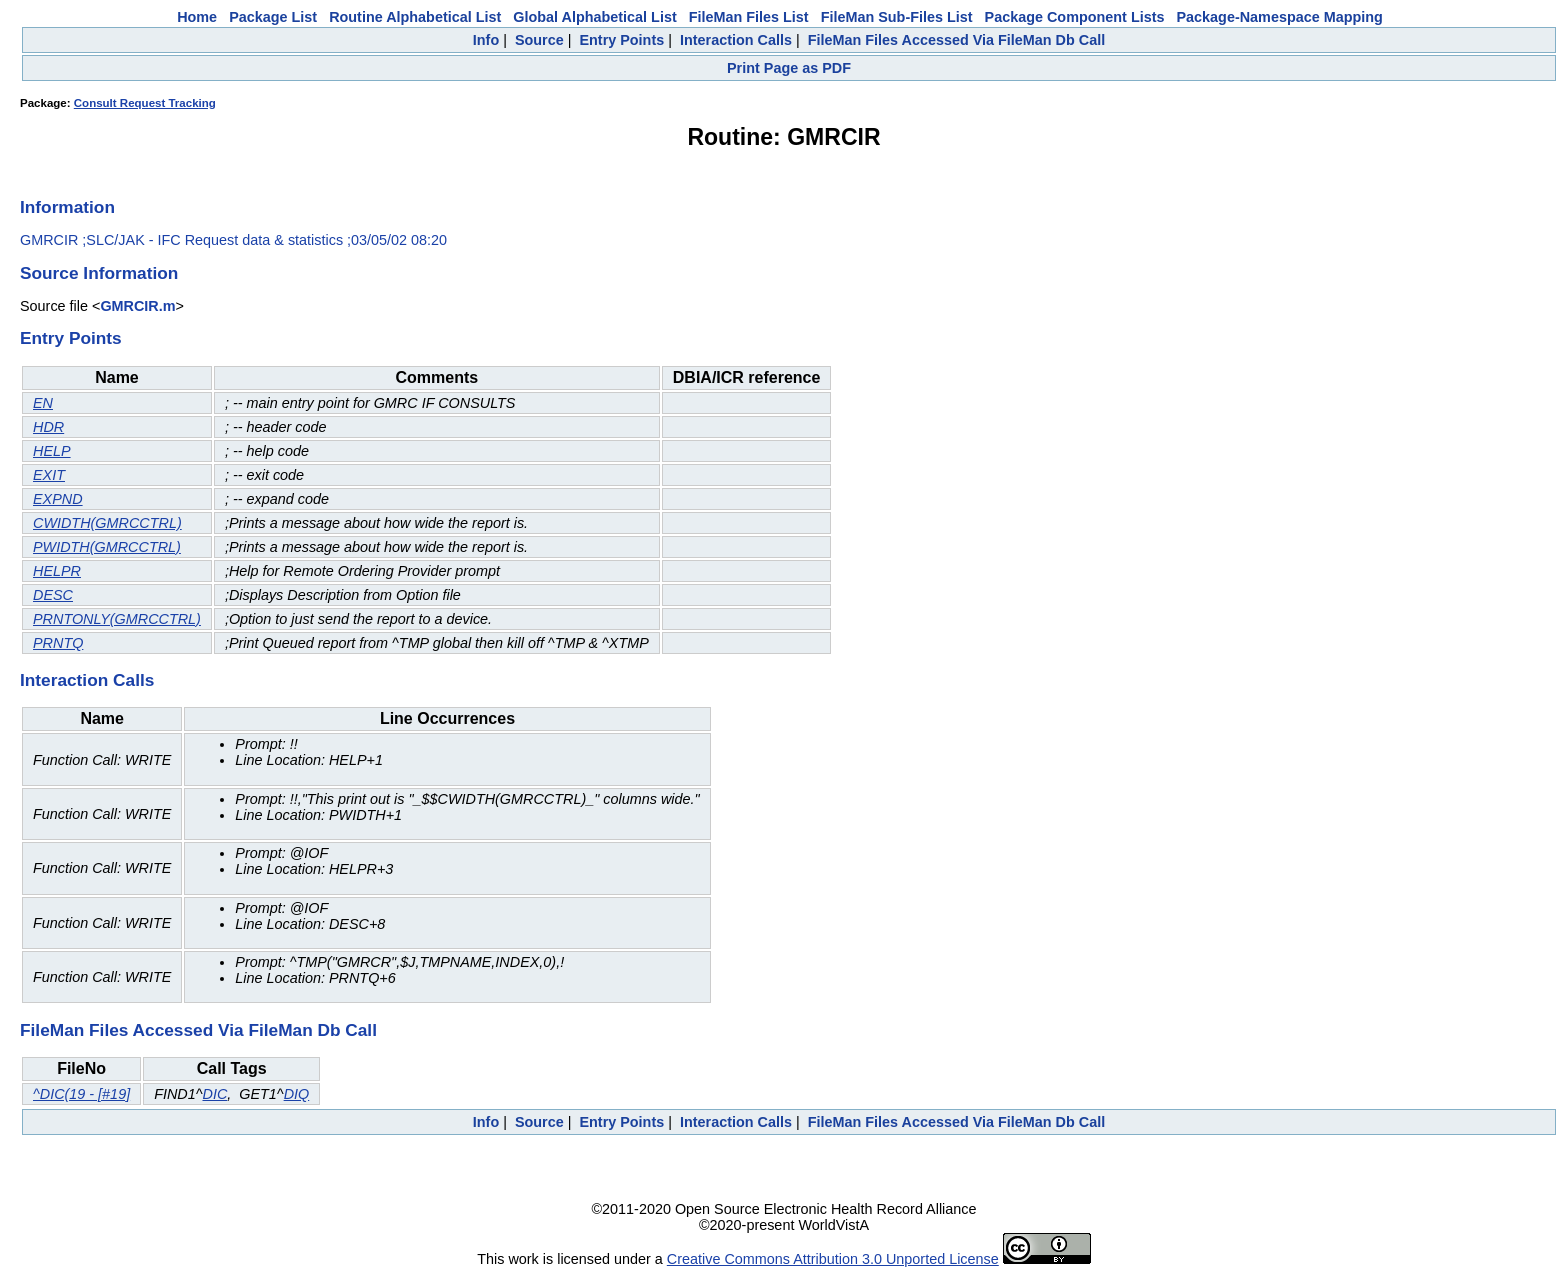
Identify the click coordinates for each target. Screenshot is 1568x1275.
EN (43, 403)
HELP (52, 451)
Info (486, 40)
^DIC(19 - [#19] (81, 1094)
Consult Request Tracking (145, 103)
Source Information (99, 273)
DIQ (297, 1094)
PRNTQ (58, 643)
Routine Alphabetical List (415, 17)
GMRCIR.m (137, 306)
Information (67, 207)
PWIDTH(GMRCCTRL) (107, 547)
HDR (48, 427)
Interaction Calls (736, 40)
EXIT (49, 475)
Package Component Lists (1075, 17)
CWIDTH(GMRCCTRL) (107, 523)
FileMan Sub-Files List (897, 17)
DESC (53, 595)
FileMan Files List (749, 17)
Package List (273, 17)
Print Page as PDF (789, 68)
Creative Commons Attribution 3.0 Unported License (833, 1259)
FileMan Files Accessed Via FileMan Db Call (957, 40)
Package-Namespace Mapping (1280, 17)
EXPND (58, 499)
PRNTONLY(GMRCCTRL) (117, 619)
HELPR (57, 571)
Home (197, 17)
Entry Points (621, 40)
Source (539, 40)
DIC (214, 1094)
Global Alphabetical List (594, 17)
